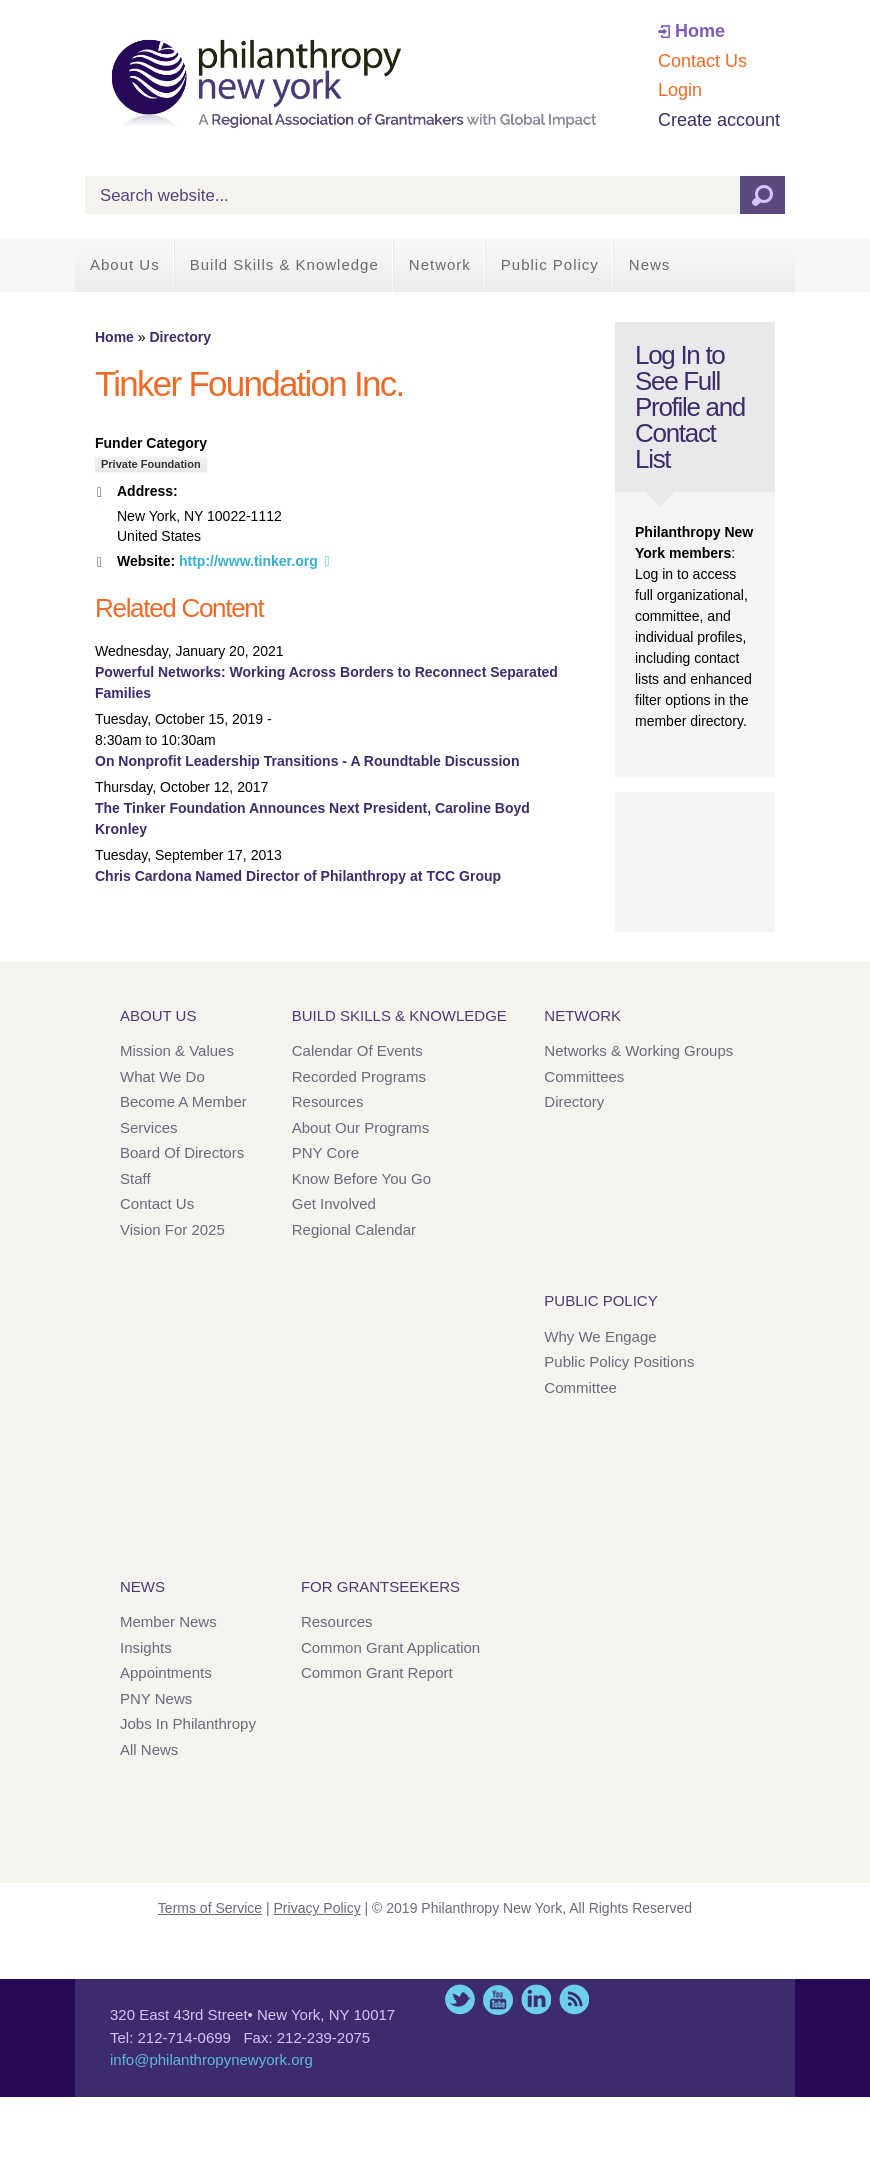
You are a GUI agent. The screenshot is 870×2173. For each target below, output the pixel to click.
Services (149, 1127)
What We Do (162, 1076)
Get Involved (334, 1203)
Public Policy (550, 264)
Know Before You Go (361, 1178)
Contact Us (702, 61)
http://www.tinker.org (248, 561)
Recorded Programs (359, 1076)
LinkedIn (536, 1999)
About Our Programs (361, 1127)
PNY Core (325, 1152)
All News (149, 1749)
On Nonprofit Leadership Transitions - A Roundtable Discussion (307, 761)
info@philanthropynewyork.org (211, 2059)
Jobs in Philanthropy (188, 1723)
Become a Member (183, 1101)
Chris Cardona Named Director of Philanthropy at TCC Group (298, 876)
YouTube (498, 1999)
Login (680, 90)
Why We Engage (600, 1336)
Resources (328, 1101)
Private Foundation (151, 464)
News (650, 264)
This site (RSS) (574, 1999)
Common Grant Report (377, 1672)
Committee (580, 1387)
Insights (146, 1647)
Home (700, 31)
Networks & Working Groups (638, 1050)
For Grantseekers (380, 1586)
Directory (179, 337)
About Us (125, 264)
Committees (584, 1076)
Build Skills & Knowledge (284, 264)
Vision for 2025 (172, 1229)
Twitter (460, 1999)
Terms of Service (210, 1908)
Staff (135, 1178)
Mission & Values (177, 1050)
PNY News (156, 1698)
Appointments (166, 1672)
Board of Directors (182, 1152)
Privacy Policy (317, 1908)
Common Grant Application (390, 1647)
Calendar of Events (357, 1050)
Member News (168, 1621)
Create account (719, 120)
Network (440, 264)
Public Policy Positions (619, 1361)
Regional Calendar (354, 1229)
